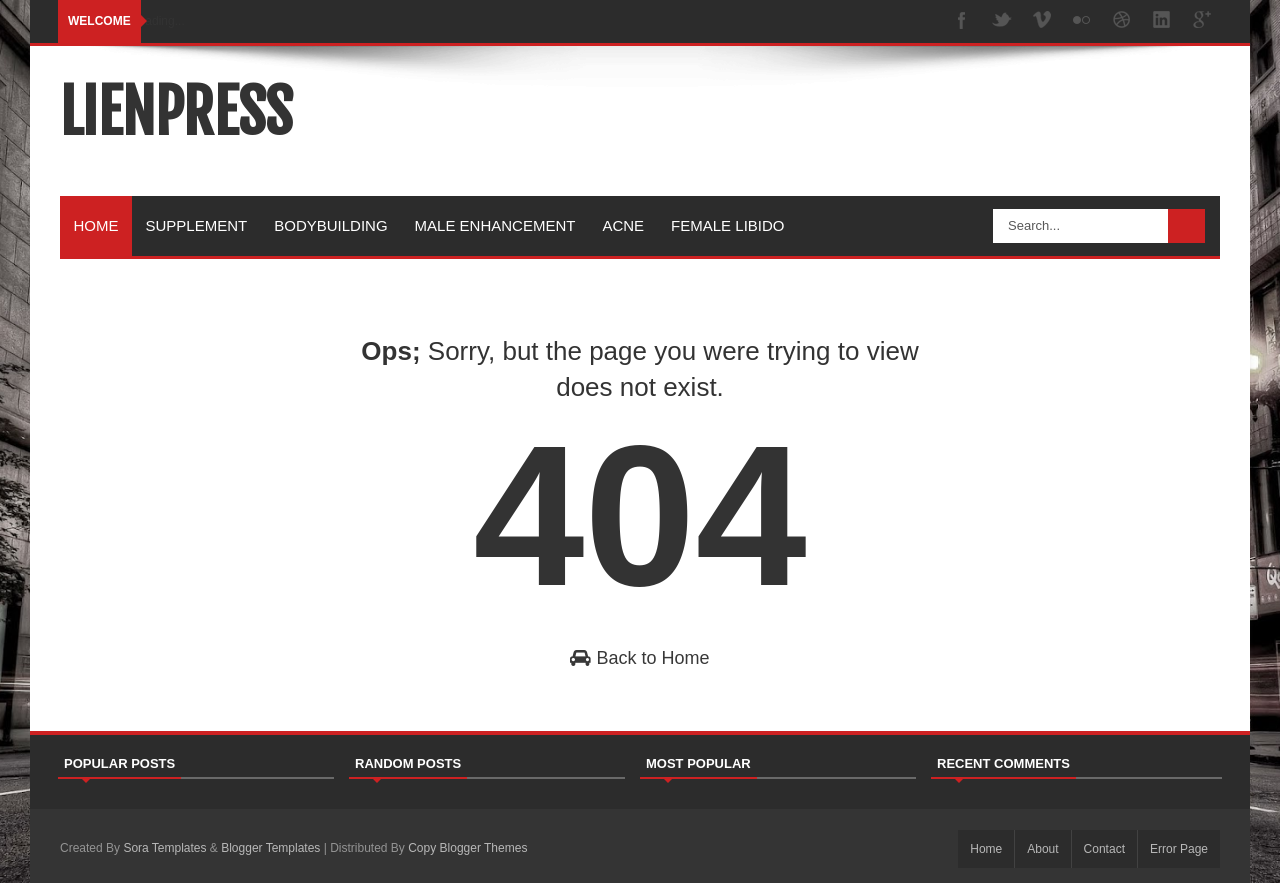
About (1042, 849)
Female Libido (727, 225)
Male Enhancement (495, 225)
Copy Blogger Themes (467, 848)
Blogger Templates (270, 848)
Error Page (1179, 849)
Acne (623, 225)
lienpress (176, 112)
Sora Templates (164, 848)
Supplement (197, 225)
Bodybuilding (330, 225)
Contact (1104, 849)
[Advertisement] (856, 123)
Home (96, 225)
